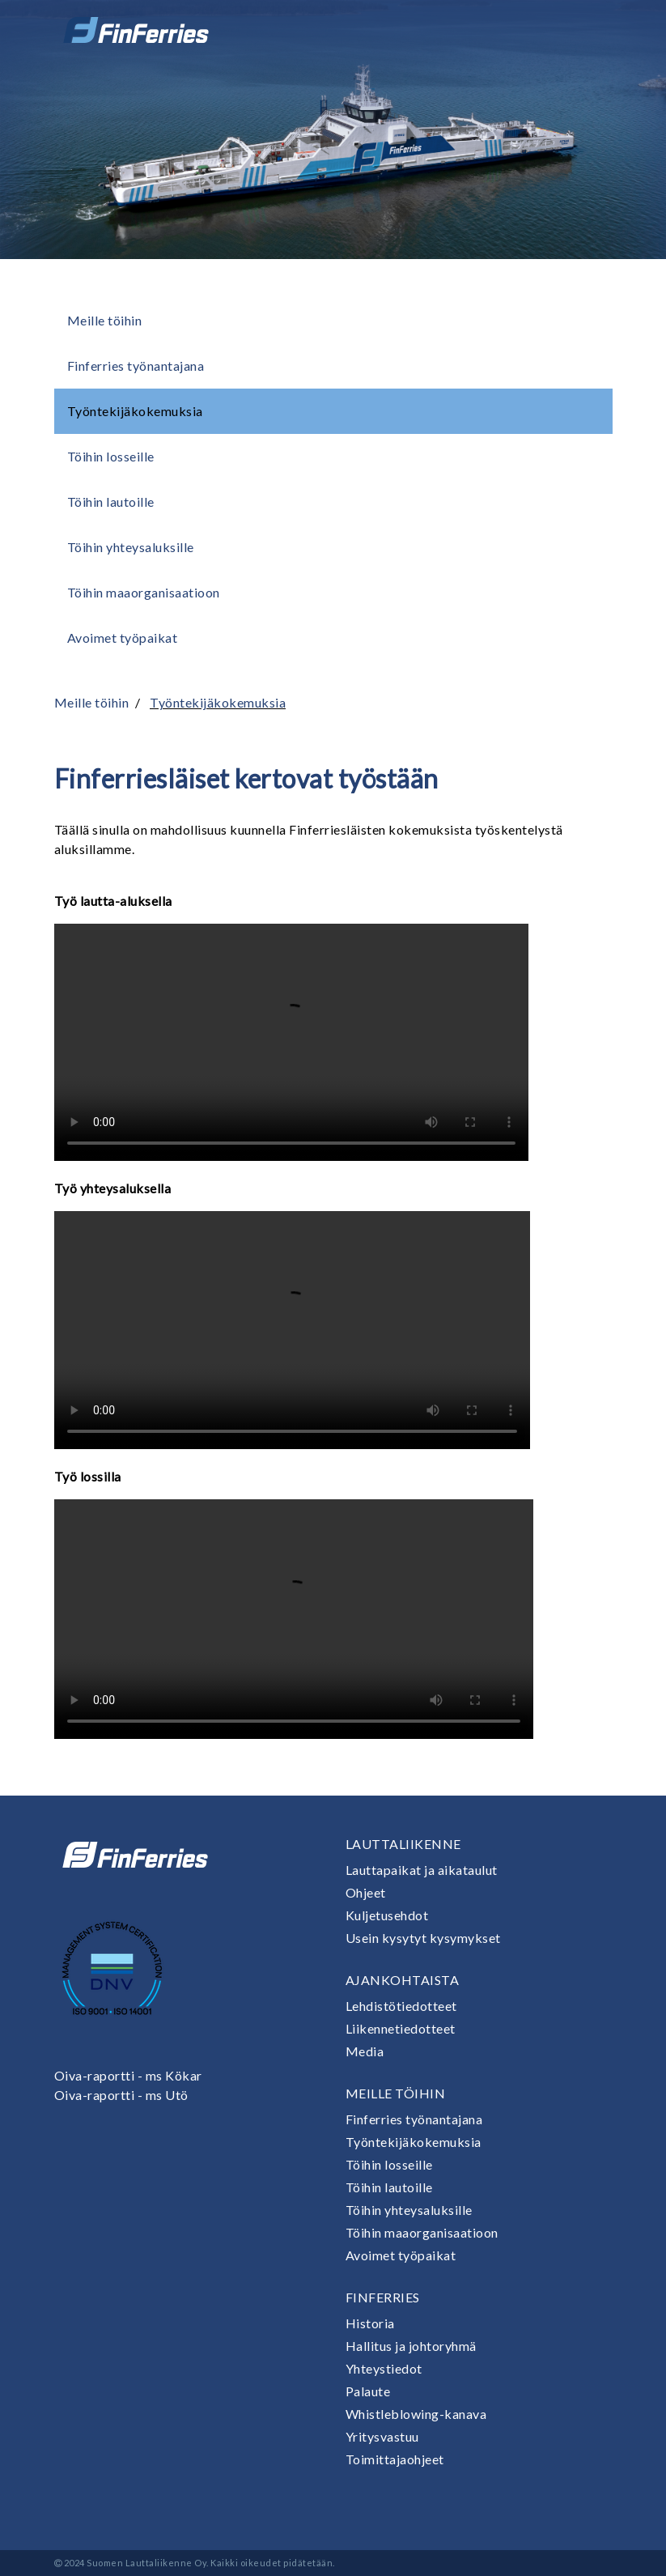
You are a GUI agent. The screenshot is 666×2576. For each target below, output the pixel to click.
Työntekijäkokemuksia (135, 411)
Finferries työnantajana (136, 365)
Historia (370, 2323)
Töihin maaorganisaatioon (143, 592)
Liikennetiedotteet (401, 2028)
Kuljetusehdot (387, 1915)
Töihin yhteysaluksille (130, 547)
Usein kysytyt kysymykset (423, 1937)
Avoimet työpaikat (122, 637)
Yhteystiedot (384, 2368)
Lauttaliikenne (403, 1843)
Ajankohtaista (403, 1979)
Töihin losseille (111, 456)
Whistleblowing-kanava (416, 2413)
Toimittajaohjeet (395, 2459)
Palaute (368, 2391)
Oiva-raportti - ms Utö (121, 2094)
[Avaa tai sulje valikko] (590, 30)
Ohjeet (366, 1892)
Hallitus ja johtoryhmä (411, 2345)
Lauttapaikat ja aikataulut (422, 1869)
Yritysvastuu (382, 2436)
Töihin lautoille (111, 501)
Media (365, 2051)
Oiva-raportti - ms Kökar (128, 2075)
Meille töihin (104, 320)
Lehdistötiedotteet (401, 2005)
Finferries (383, 2297)
